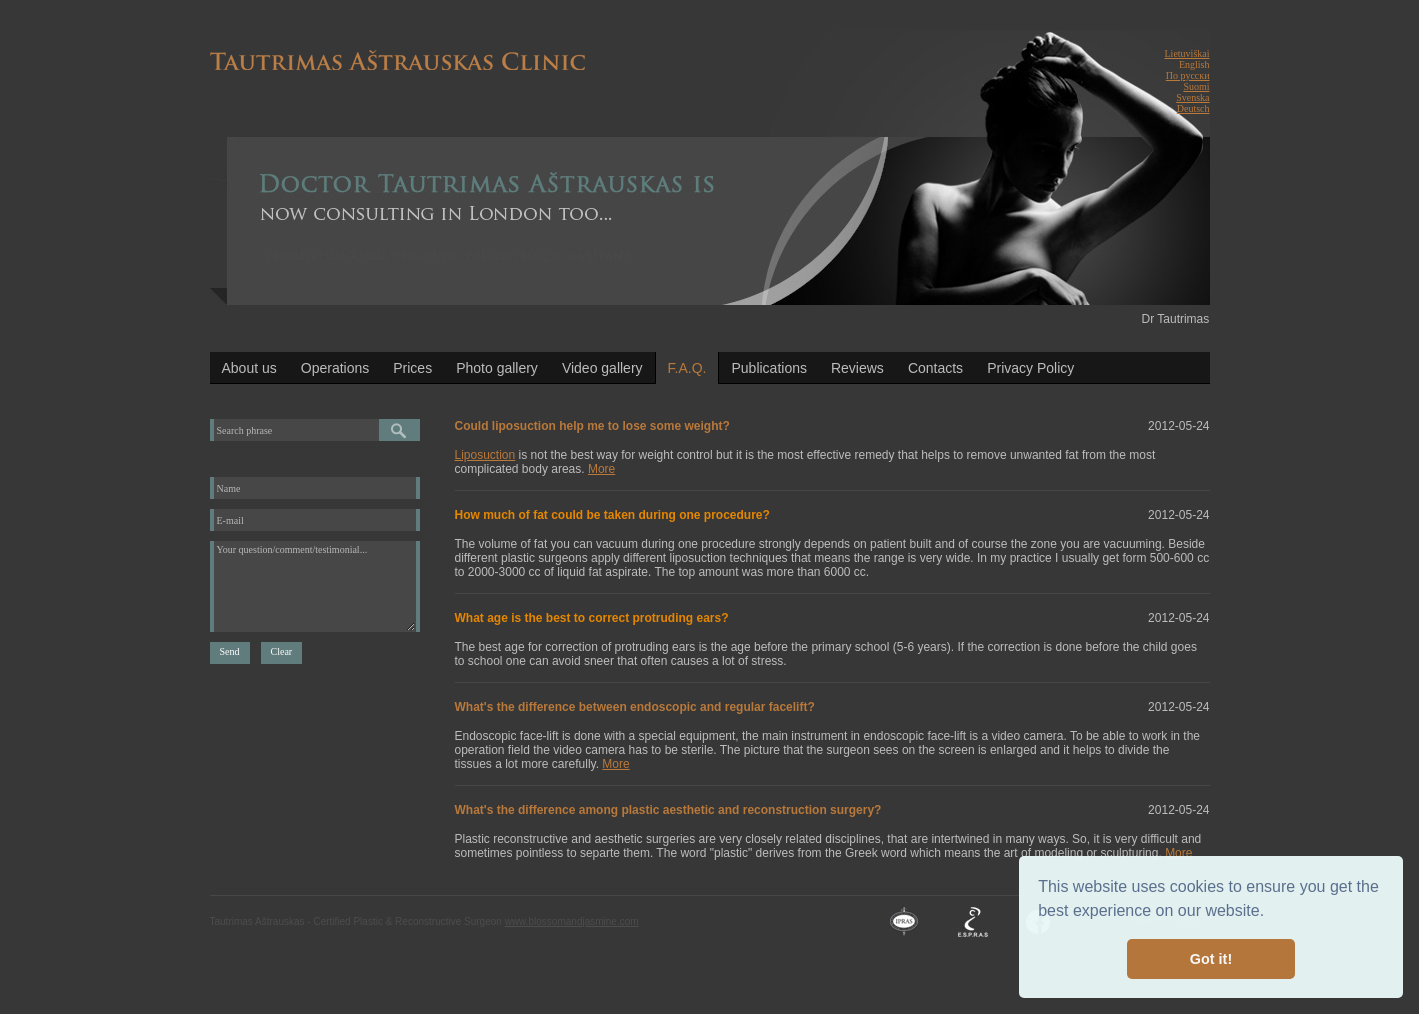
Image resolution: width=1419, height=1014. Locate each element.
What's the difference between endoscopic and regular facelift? (635, 707)
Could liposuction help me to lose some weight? (592, 426)
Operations (335, 368)
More (601, 469)
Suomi (1196, 86)
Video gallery (602, 368)
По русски (1188, 75)
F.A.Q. (687, 368)
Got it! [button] (1211, 959)
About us (249, 368)
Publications (769, 368)
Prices (412, 368)
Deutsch (1193, 108)
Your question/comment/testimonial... (315, 586)
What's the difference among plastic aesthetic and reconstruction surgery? (668, 810)
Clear (282, 651)
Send (230, 651)
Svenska (1192, 97)
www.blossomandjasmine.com (572, 921)
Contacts (935, 368)
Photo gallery (497, 368)
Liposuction (485, 455)
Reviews (857, 368)
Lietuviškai (1187, 53)
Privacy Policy (1030, 368)
